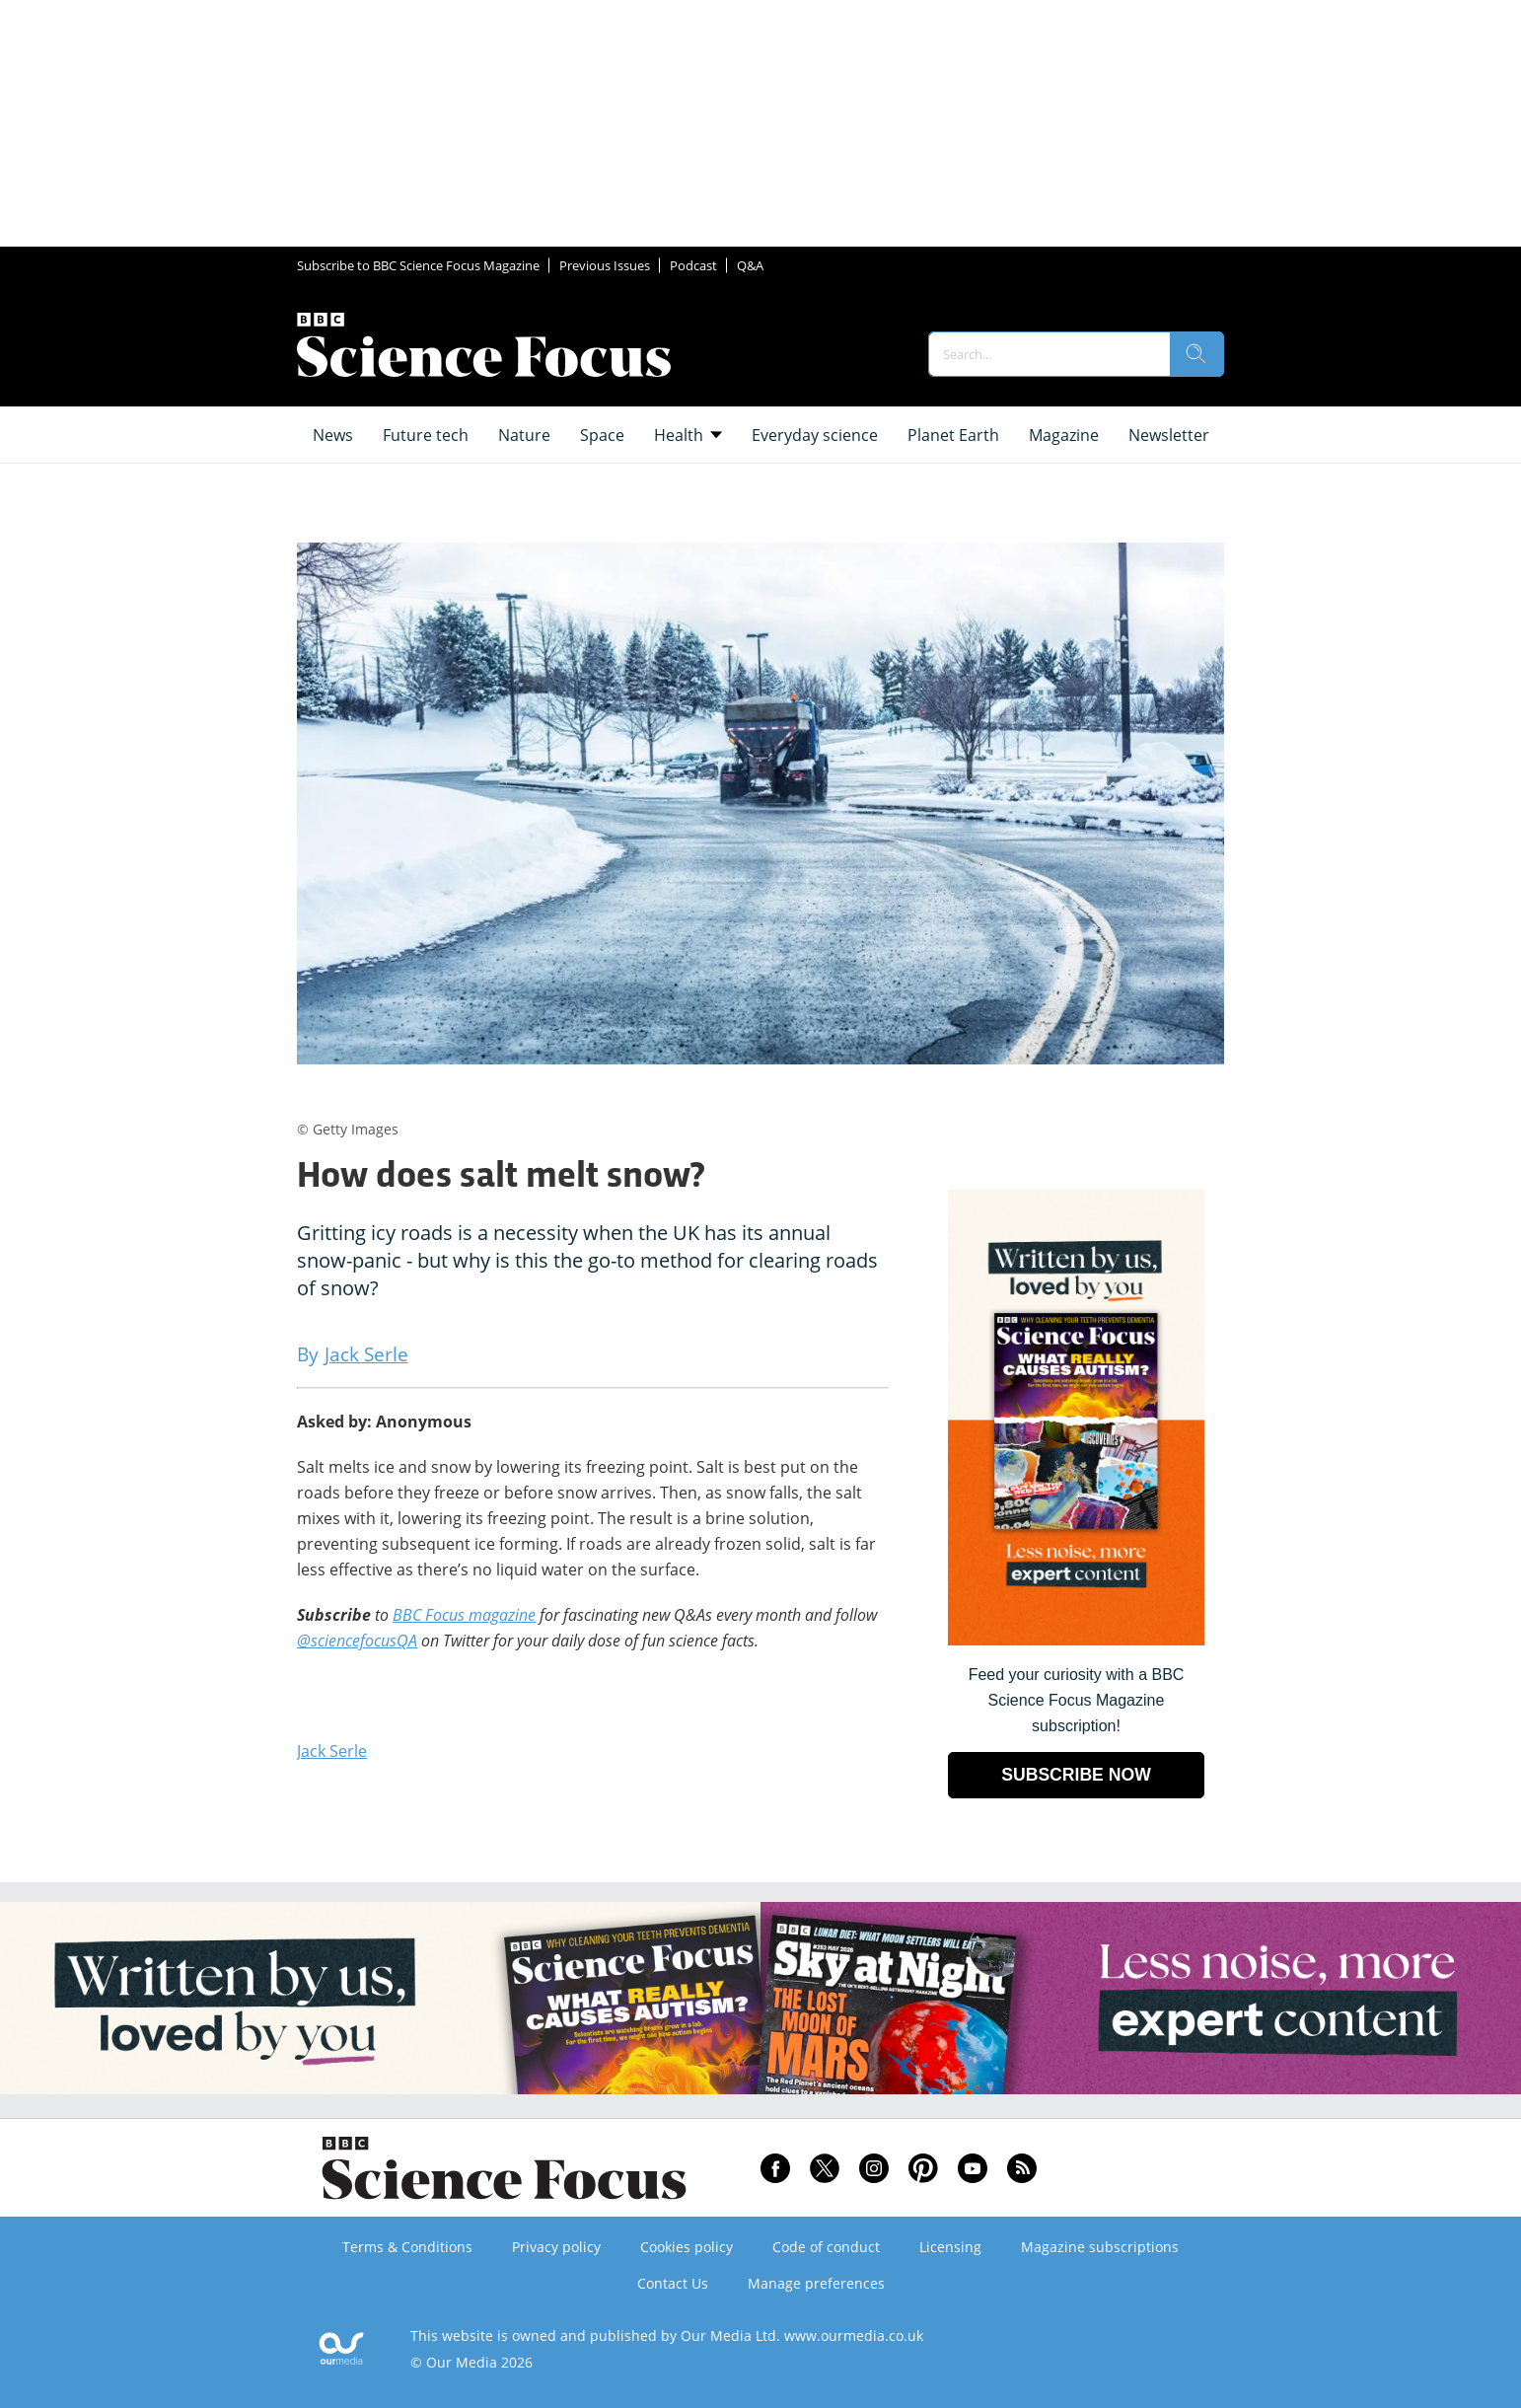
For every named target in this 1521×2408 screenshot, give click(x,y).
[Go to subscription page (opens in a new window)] (1076, 1640)
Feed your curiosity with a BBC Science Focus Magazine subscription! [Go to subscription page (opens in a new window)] (1077, 1700)
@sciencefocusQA (357, 1640)
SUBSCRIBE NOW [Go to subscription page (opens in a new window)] (1076, 1775)
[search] (1196, 354)
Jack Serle (332, 1751)
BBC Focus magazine (464, 1615)
